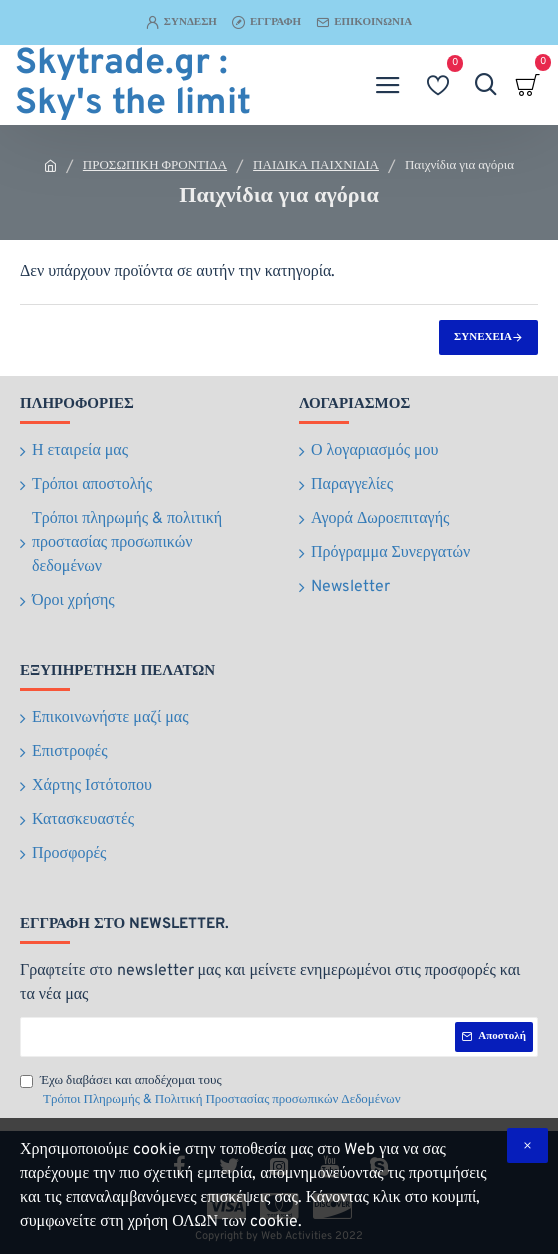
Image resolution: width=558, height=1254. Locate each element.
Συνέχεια (483, 337)
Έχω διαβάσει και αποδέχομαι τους (212, 1092)
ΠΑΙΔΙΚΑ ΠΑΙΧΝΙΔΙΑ (316, 166)
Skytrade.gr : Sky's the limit (133, 85)
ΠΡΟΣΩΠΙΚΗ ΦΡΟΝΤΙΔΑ (155, 166)
